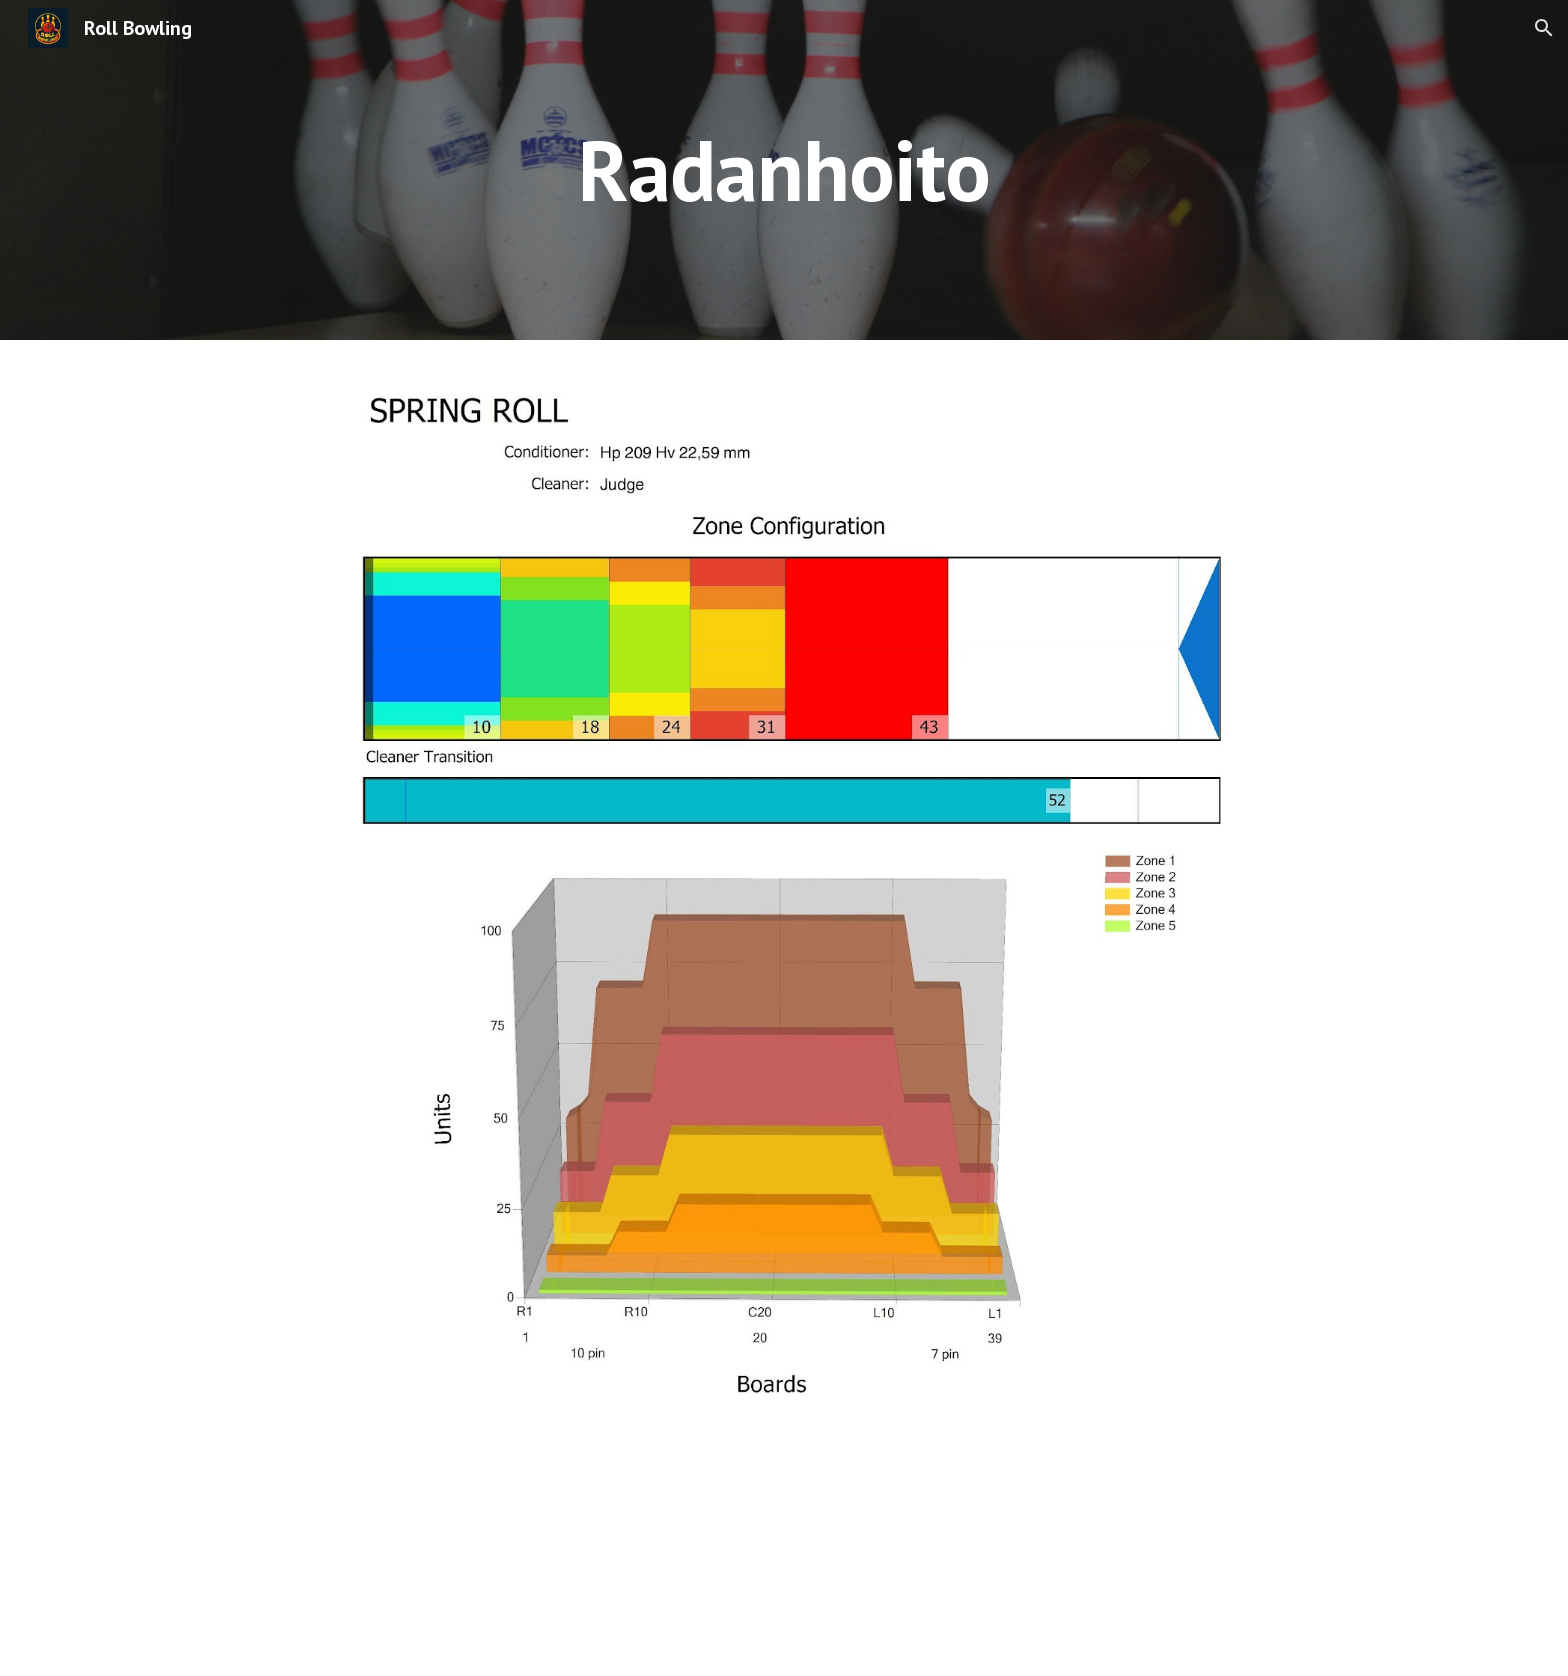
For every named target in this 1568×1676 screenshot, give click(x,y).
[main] (784, 169)
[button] (1544, 28)
